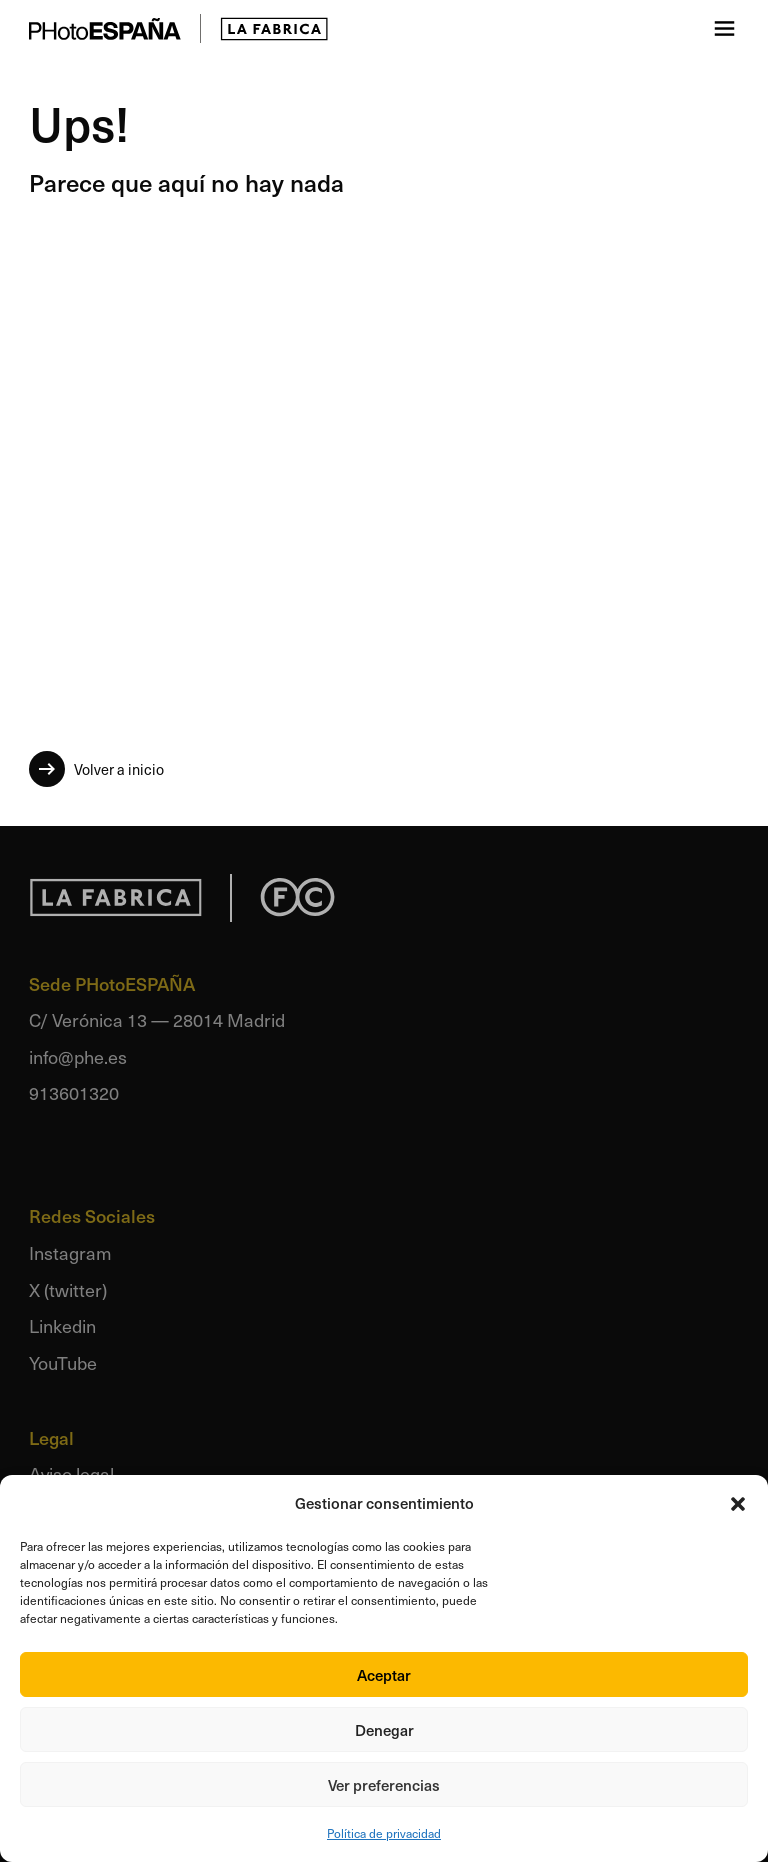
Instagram (70, 1252)
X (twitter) (68, 1289)
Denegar (384, 1730)
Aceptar (384, 1675)
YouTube (63, 1362)
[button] (738, 1504)
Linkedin (62, 1325)
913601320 (74, 1092)
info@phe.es (78, 1056)
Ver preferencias (384, 1785)
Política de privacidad (384, 1833)
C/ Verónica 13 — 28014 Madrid (157, 1019)
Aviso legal (71, 1473)
